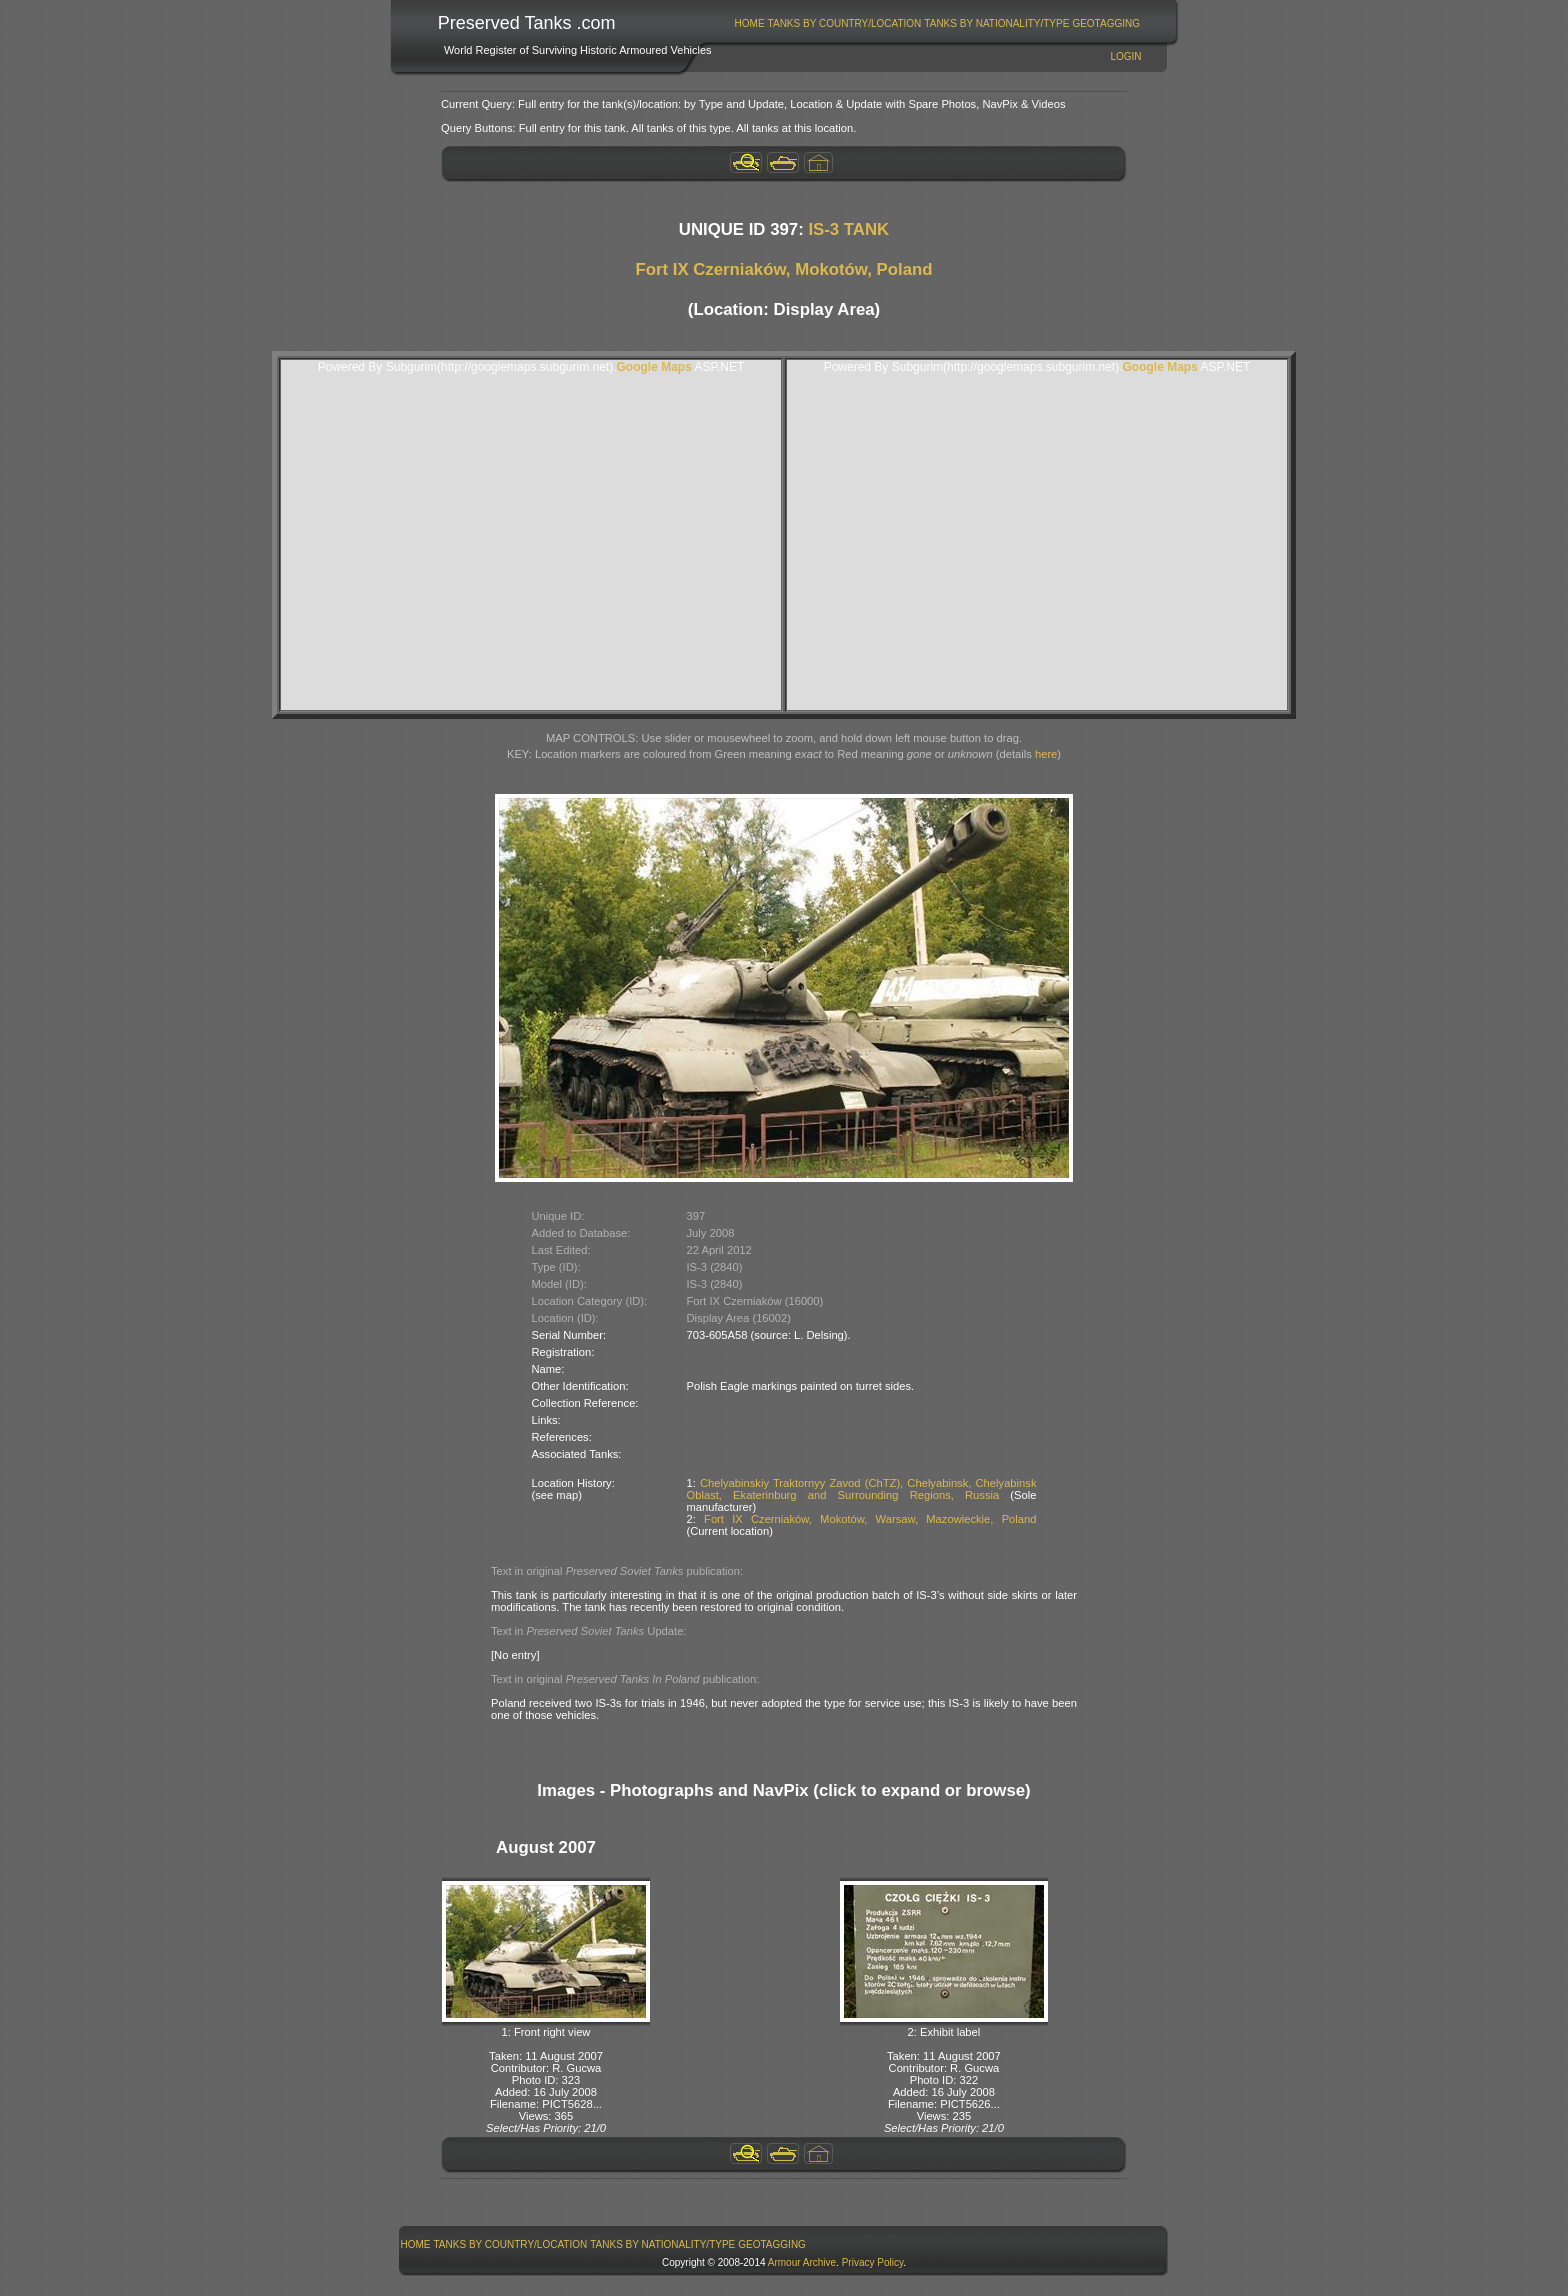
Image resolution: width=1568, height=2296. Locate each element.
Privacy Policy (873, 2262)
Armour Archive (802, 2262)
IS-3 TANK (848, 229)
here (1046, 754)
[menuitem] (749, 23)
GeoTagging (1106, 23)
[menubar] (937, 23)
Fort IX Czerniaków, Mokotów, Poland (783, 269)
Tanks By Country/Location (845, 23)
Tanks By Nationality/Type (996, 23)
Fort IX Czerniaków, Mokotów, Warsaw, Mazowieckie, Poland (870, 1519)
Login (1125, 56)
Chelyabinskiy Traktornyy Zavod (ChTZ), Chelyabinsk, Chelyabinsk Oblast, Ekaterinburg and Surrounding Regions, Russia (862, 1489)
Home (750, 23)
